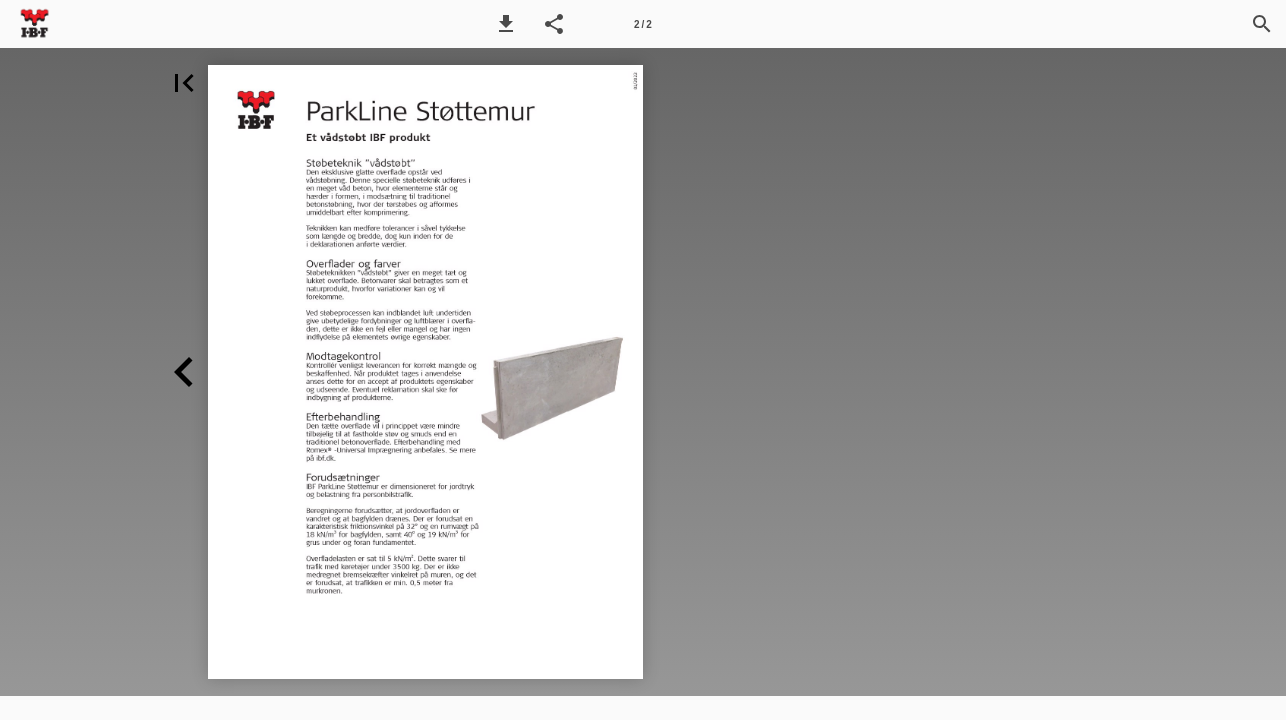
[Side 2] (643, 24)
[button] (506, 24)
